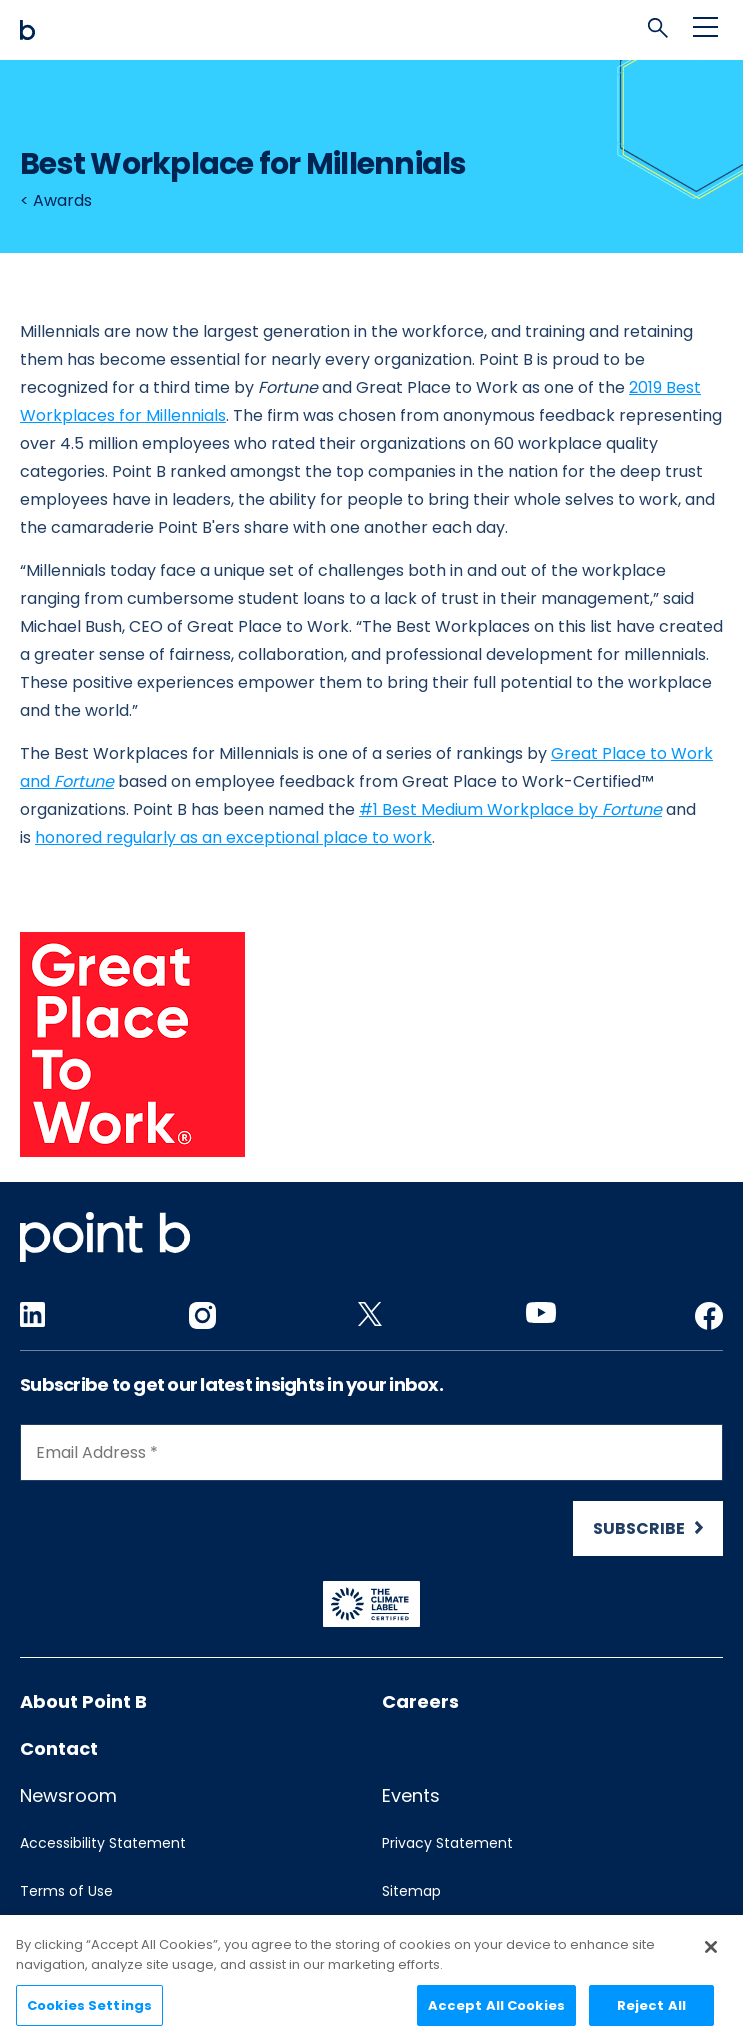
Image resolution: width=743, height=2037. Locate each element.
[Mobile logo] (371, 30)
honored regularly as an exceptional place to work (233, 837)
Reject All (651, 2012)
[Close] (711, 1955)
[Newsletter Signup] (371, 1490)
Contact (59, 1748)
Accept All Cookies (496, 2012)
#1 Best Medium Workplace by (510, 809)
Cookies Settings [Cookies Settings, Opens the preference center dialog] (89, 2012)
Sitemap (411, 1891)
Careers (420, 1701)
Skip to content (20, 0)
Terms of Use (66, 1891)
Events (411, 1795)
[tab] (663, 33)
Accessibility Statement (103, 1843)
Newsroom (68, 1795)
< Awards (56, 200)
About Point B (83, 1701)
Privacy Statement (447, 1843)
